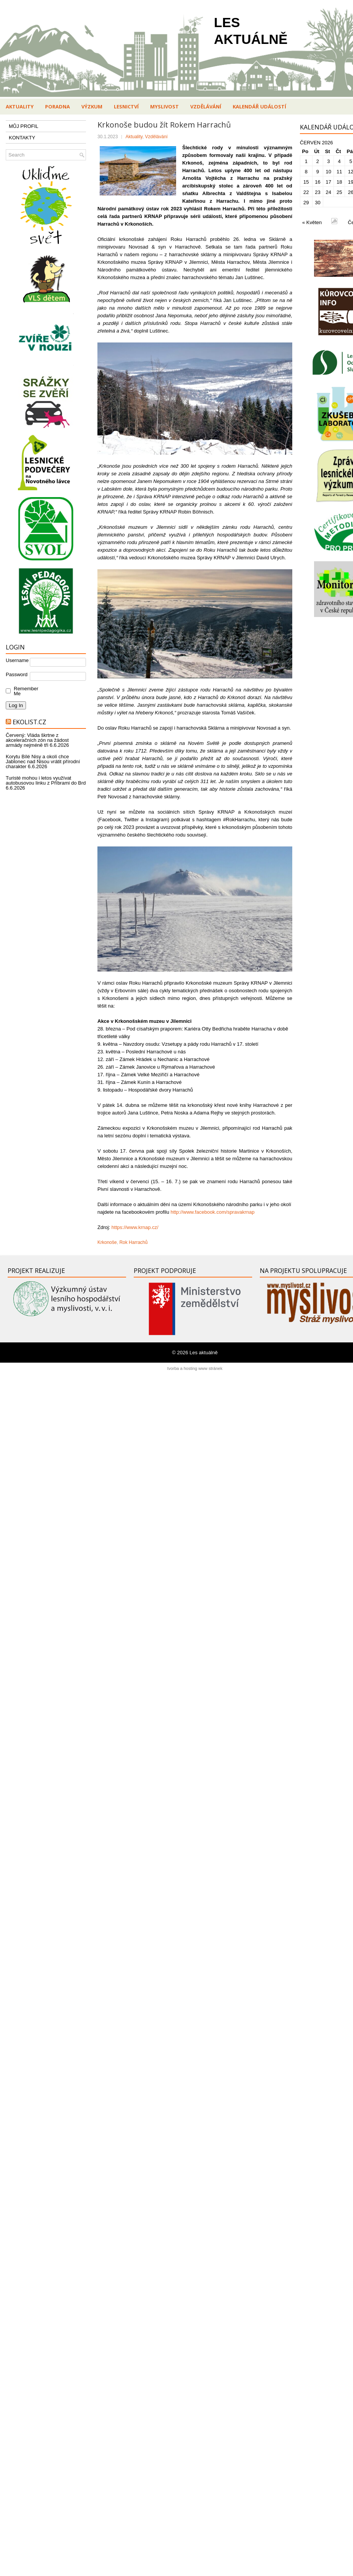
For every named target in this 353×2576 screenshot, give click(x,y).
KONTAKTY (22, 138)
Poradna (57, 106)
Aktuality (20, 106)
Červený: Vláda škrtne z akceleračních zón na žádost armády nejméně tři (37, 740)
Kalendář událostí (259, 106)
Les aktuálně (203, 1352)
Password (17, 674)
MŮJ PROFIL (23, 126)
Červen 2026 (316, 142)
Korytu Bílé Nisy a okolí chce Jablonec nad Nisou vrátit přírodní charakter (43, 761)
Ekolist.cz (29, 722)
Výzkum (91, 106)
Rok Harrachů (133, 1242)
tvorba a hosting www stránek (194, 1368)
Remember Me (24, 691)
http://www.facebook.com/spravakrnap (213, 1212)
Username (17, 660)
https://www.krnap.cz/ (135, 1227)
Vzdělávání (205, 106)
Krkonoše (107, 1242)
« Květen (312, 222)
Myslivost (164, 106)
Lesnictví (126, 106)
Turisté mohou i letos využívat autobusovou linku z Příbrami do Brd (46, 780)
